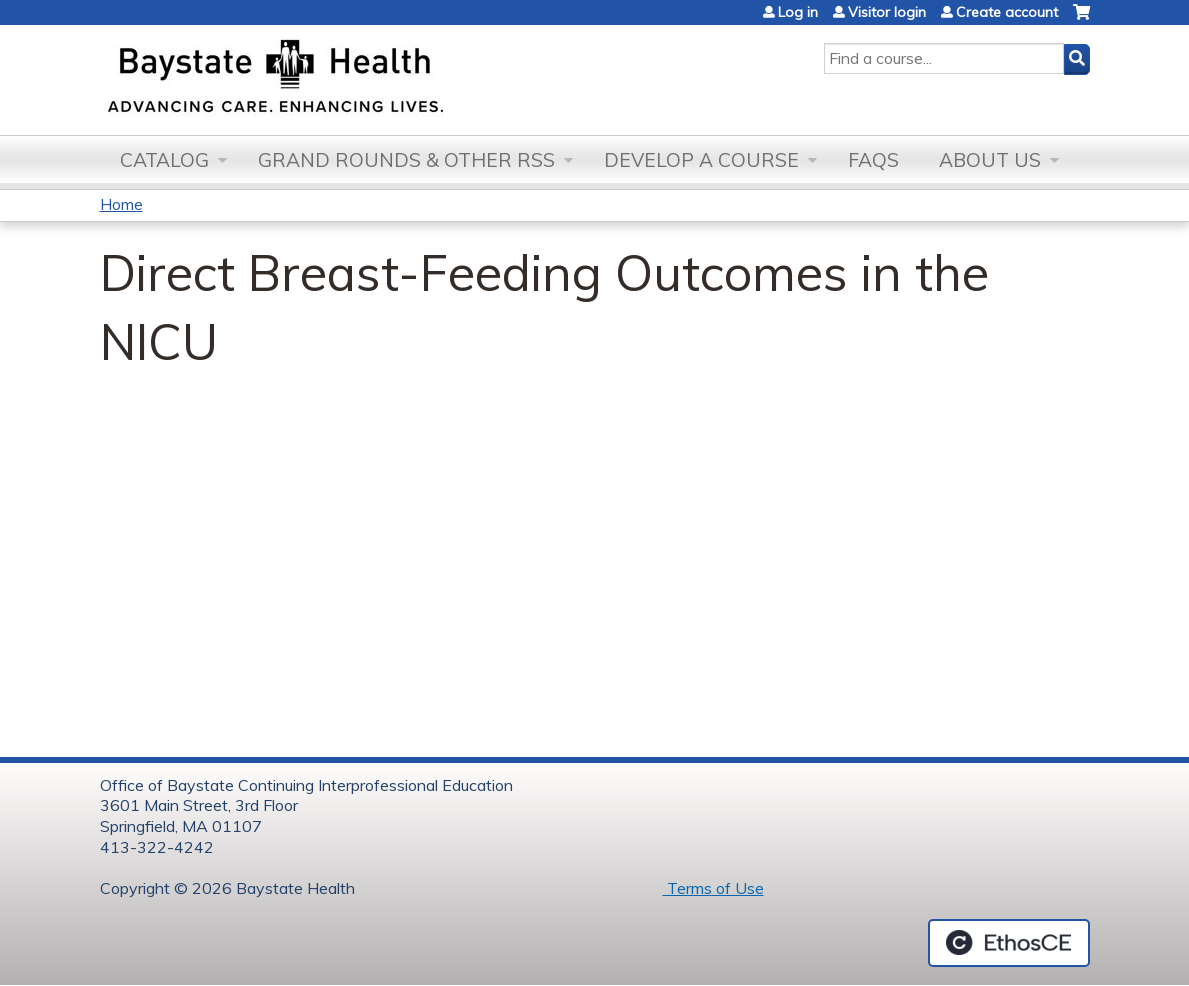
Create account (1007, 12)
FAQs (873, 160)
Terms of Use (713, 888)
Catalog (164, 160)
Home (121, 204)
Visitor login (887, 12)
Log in (798, 12)
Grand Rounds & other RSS (406, 160)
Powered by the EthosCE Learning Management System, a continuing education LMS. (1009, 943)
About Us (990, 160)
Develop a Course (701, 160)
